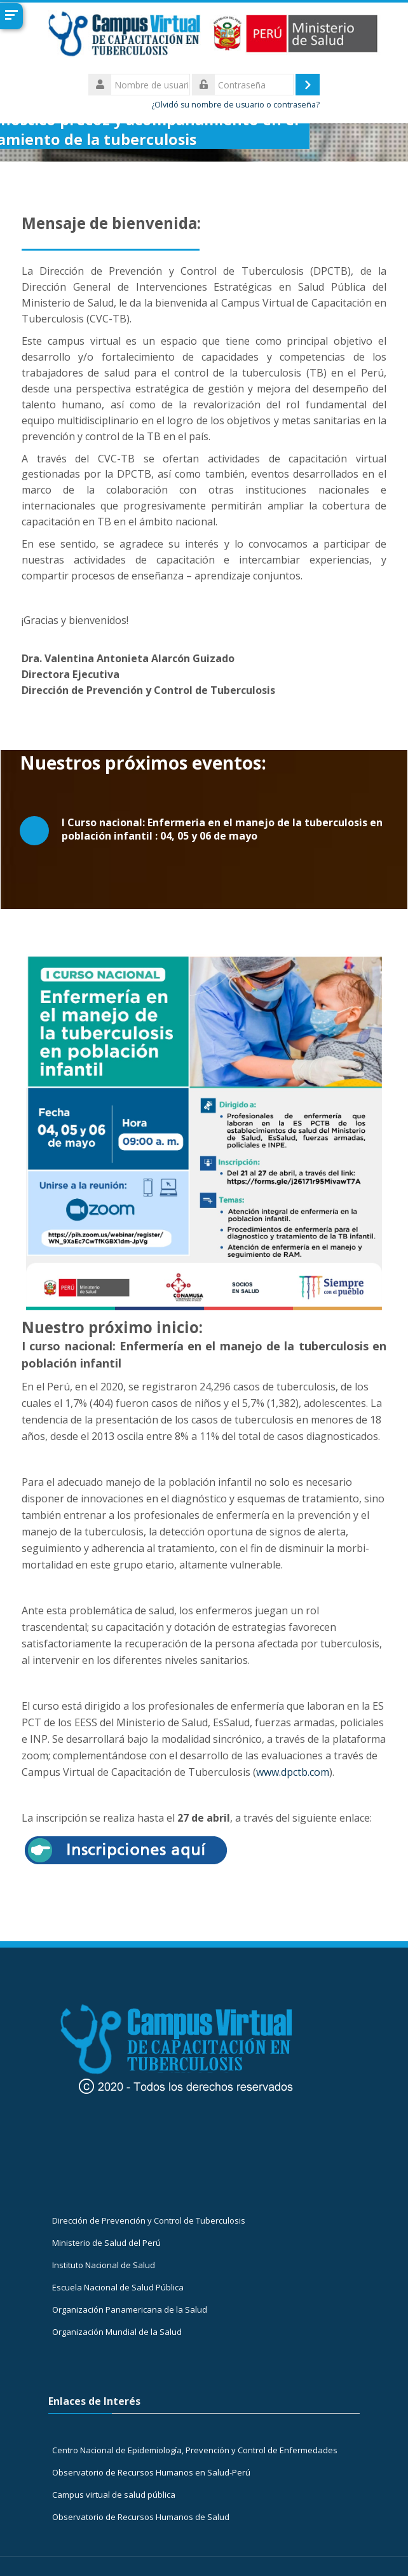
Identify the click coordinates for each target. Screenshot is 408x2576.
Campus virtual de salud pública (113, 2494)
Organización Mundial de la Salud (117, 2331)
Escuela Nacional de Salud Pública (118, 2287)
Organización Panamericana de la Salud (129, 2309)
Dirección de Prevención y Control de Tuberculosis (148, 2220)
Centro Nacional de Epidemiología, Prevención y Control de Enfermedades (194, 2450)
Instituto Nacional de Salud (103, 2265)
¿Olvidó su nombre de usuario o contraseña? (235, 104)
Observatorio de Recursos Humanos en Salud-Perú (151, 2472)
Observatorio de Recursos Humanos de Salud (140, 2517)
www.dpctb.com (292, 1772)
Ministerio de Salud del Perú (106, 2242)
